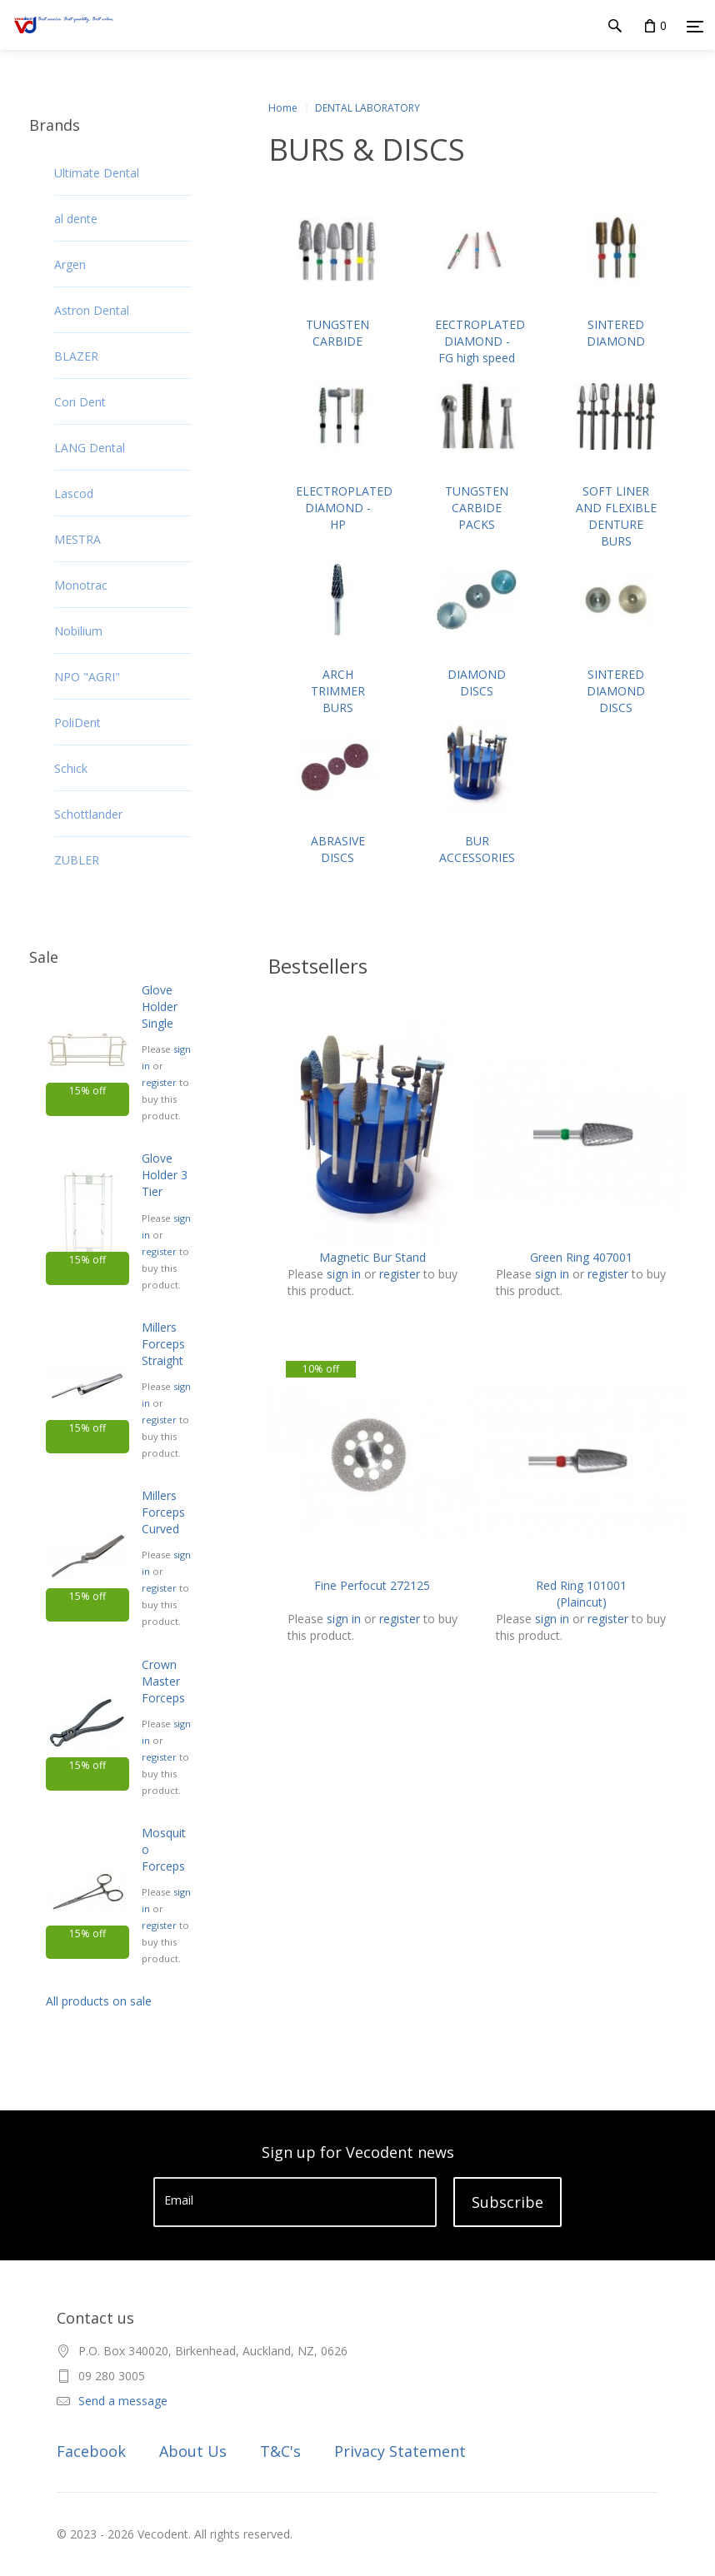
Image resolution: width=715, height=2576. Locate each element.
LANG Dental (89, 448)
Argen (70, 264)
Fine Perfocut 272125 (372, 1585)
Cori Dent (80, 402)
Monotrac (81, 585)
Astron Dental (91, 310)
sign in (344, 1274)
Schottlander (88, 814)
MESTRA (77, 539)
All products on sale (99, 2001)
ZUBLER (76, 860)
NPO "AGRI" (87, 677)
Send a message (123, 2401)
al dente (76, 219)
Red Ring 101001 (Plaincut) (581, 1593)
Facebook (91, 2451)
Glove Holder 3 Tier (165, 1174)
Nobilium (78, 631)
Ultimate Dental (96, 173)
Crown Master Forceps (163, 1681)
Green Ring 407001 (581, 1257)
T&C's (280, 2451)
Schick (71, 768)
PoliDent (77, 722)
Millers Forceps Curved (163, 1512)
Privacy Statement (400, 2451)
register (159, 1082)
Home (283, 108)
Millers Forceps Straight (163, 1343)
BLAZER (76, 356)
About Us (193, 2451)
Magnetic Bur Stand (372, 1257)
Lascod (73, 493)
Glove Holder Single (160, 1006)
